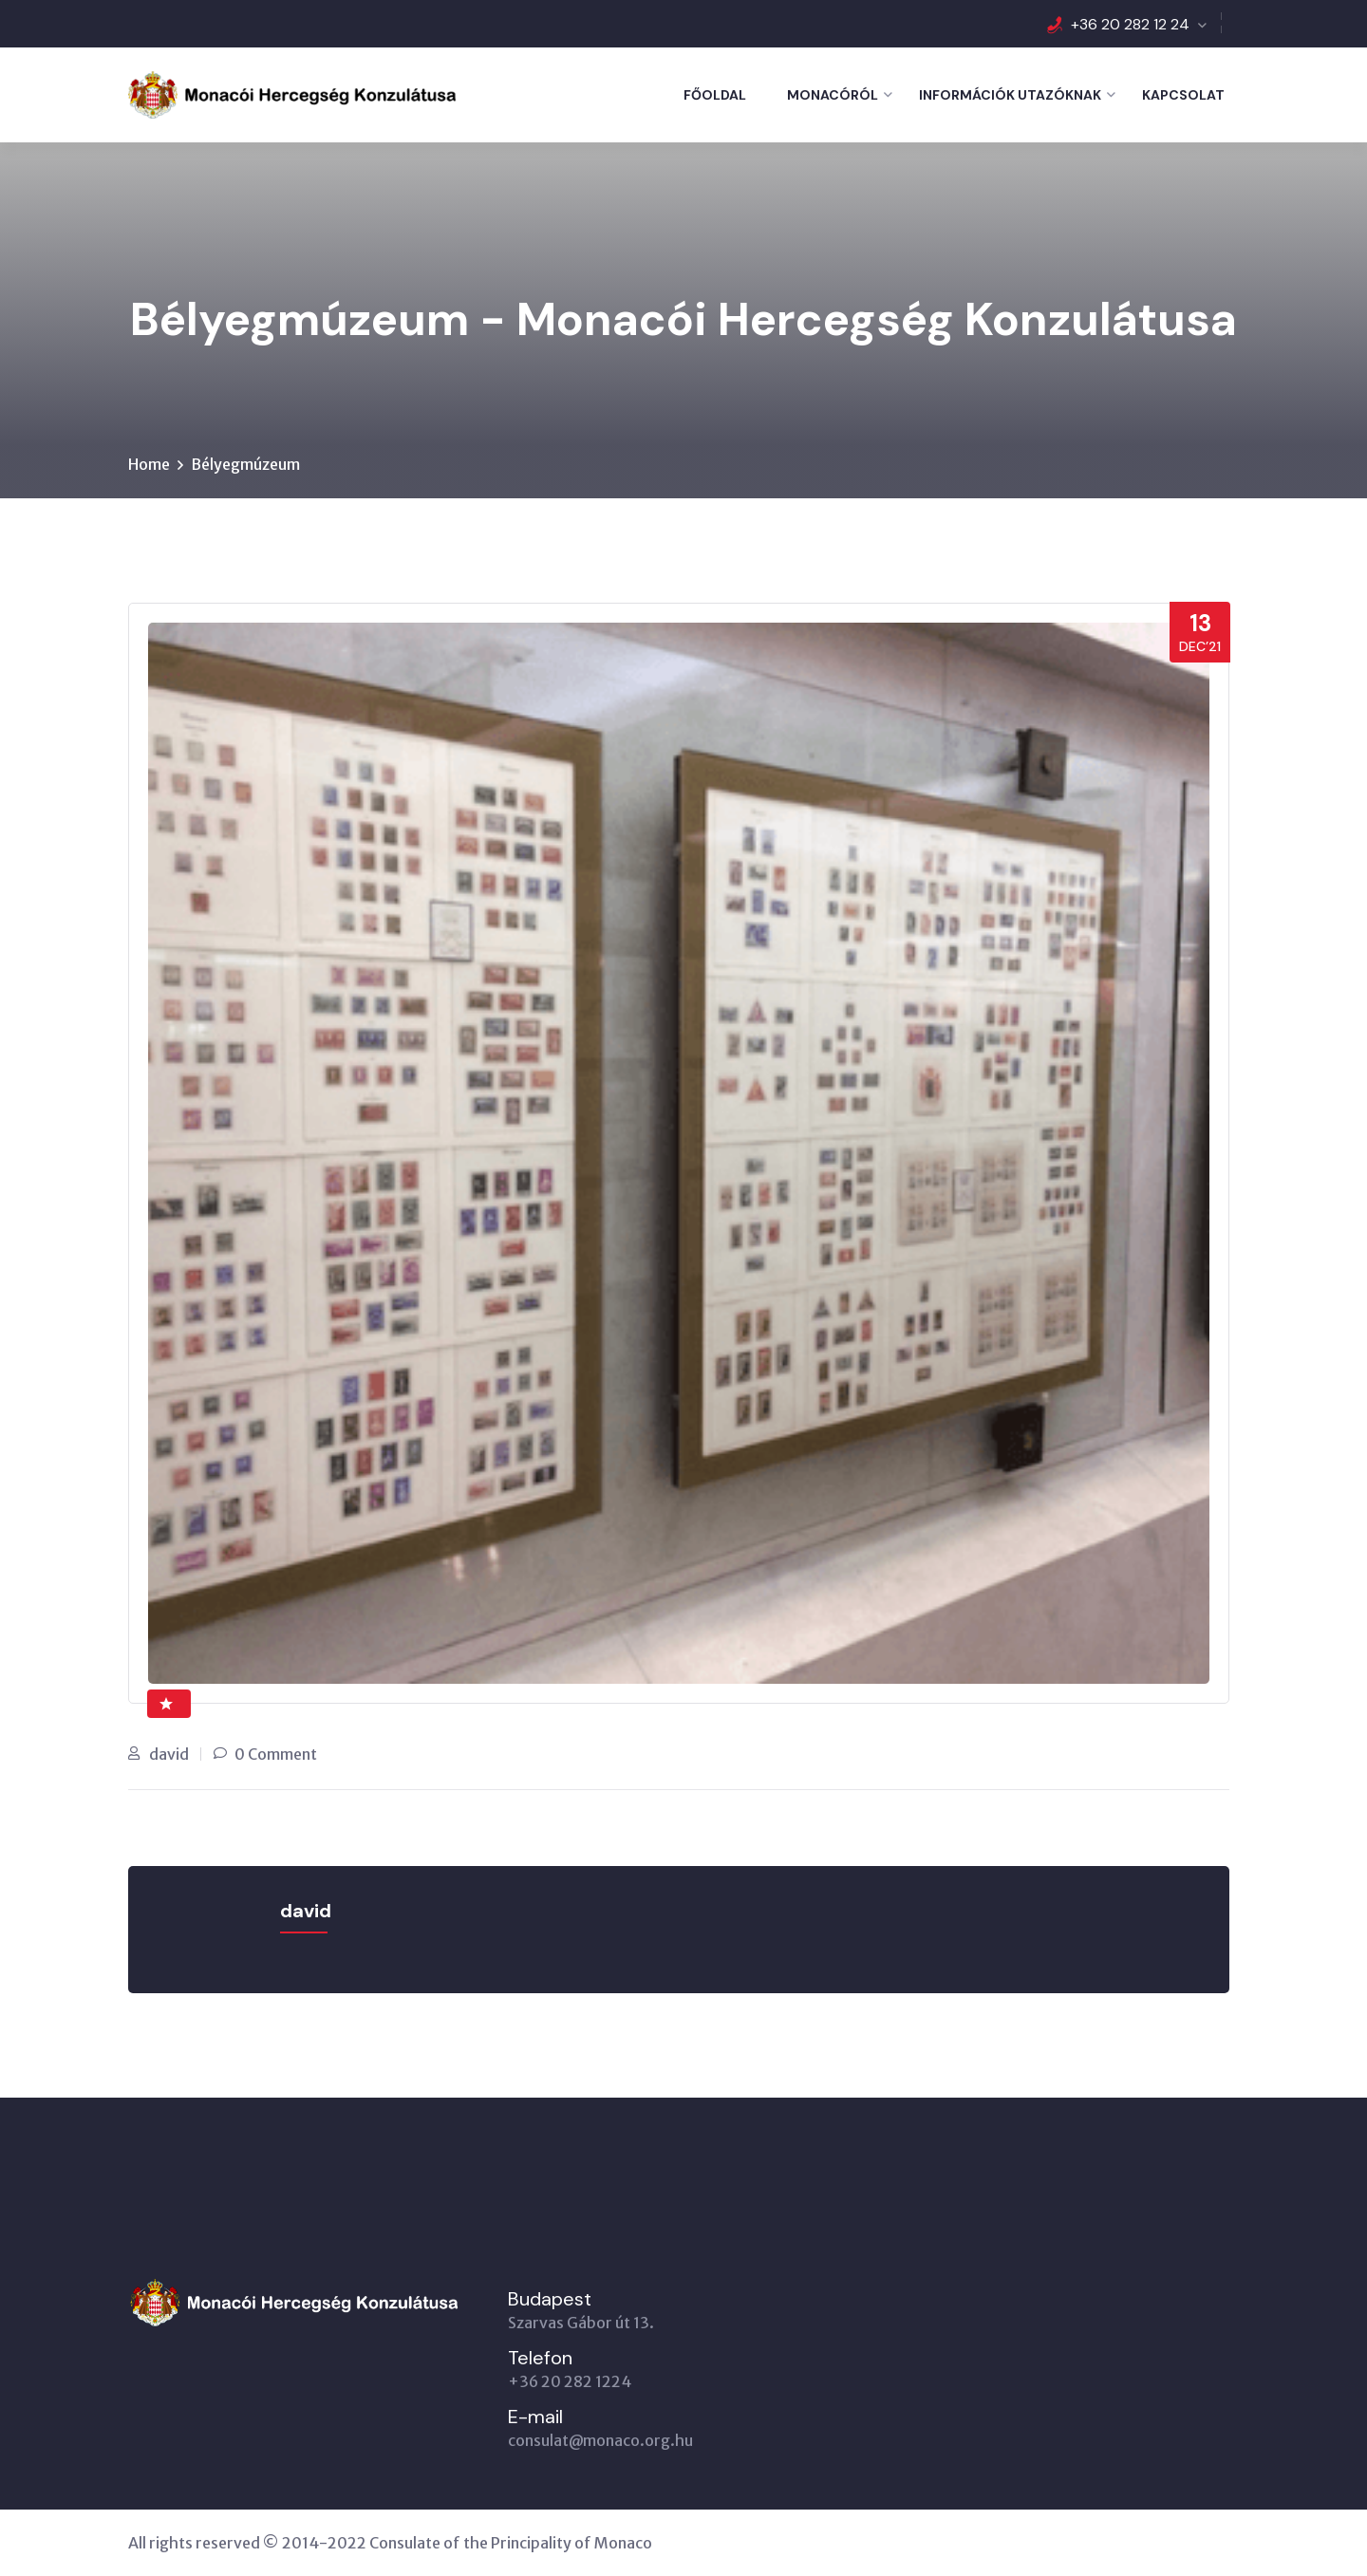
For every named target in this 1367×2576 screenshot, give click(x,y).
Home (149, 464)
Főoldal (715, 94)
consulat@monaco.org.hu (600, 2440)
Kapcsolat (1183, 94)
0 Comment (275, 1754)
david (169, 1754)
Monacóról (832, 94)
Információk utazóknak (1010, 94)
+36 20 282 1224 (569, 2381)
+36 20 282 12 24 (1130, 24)
